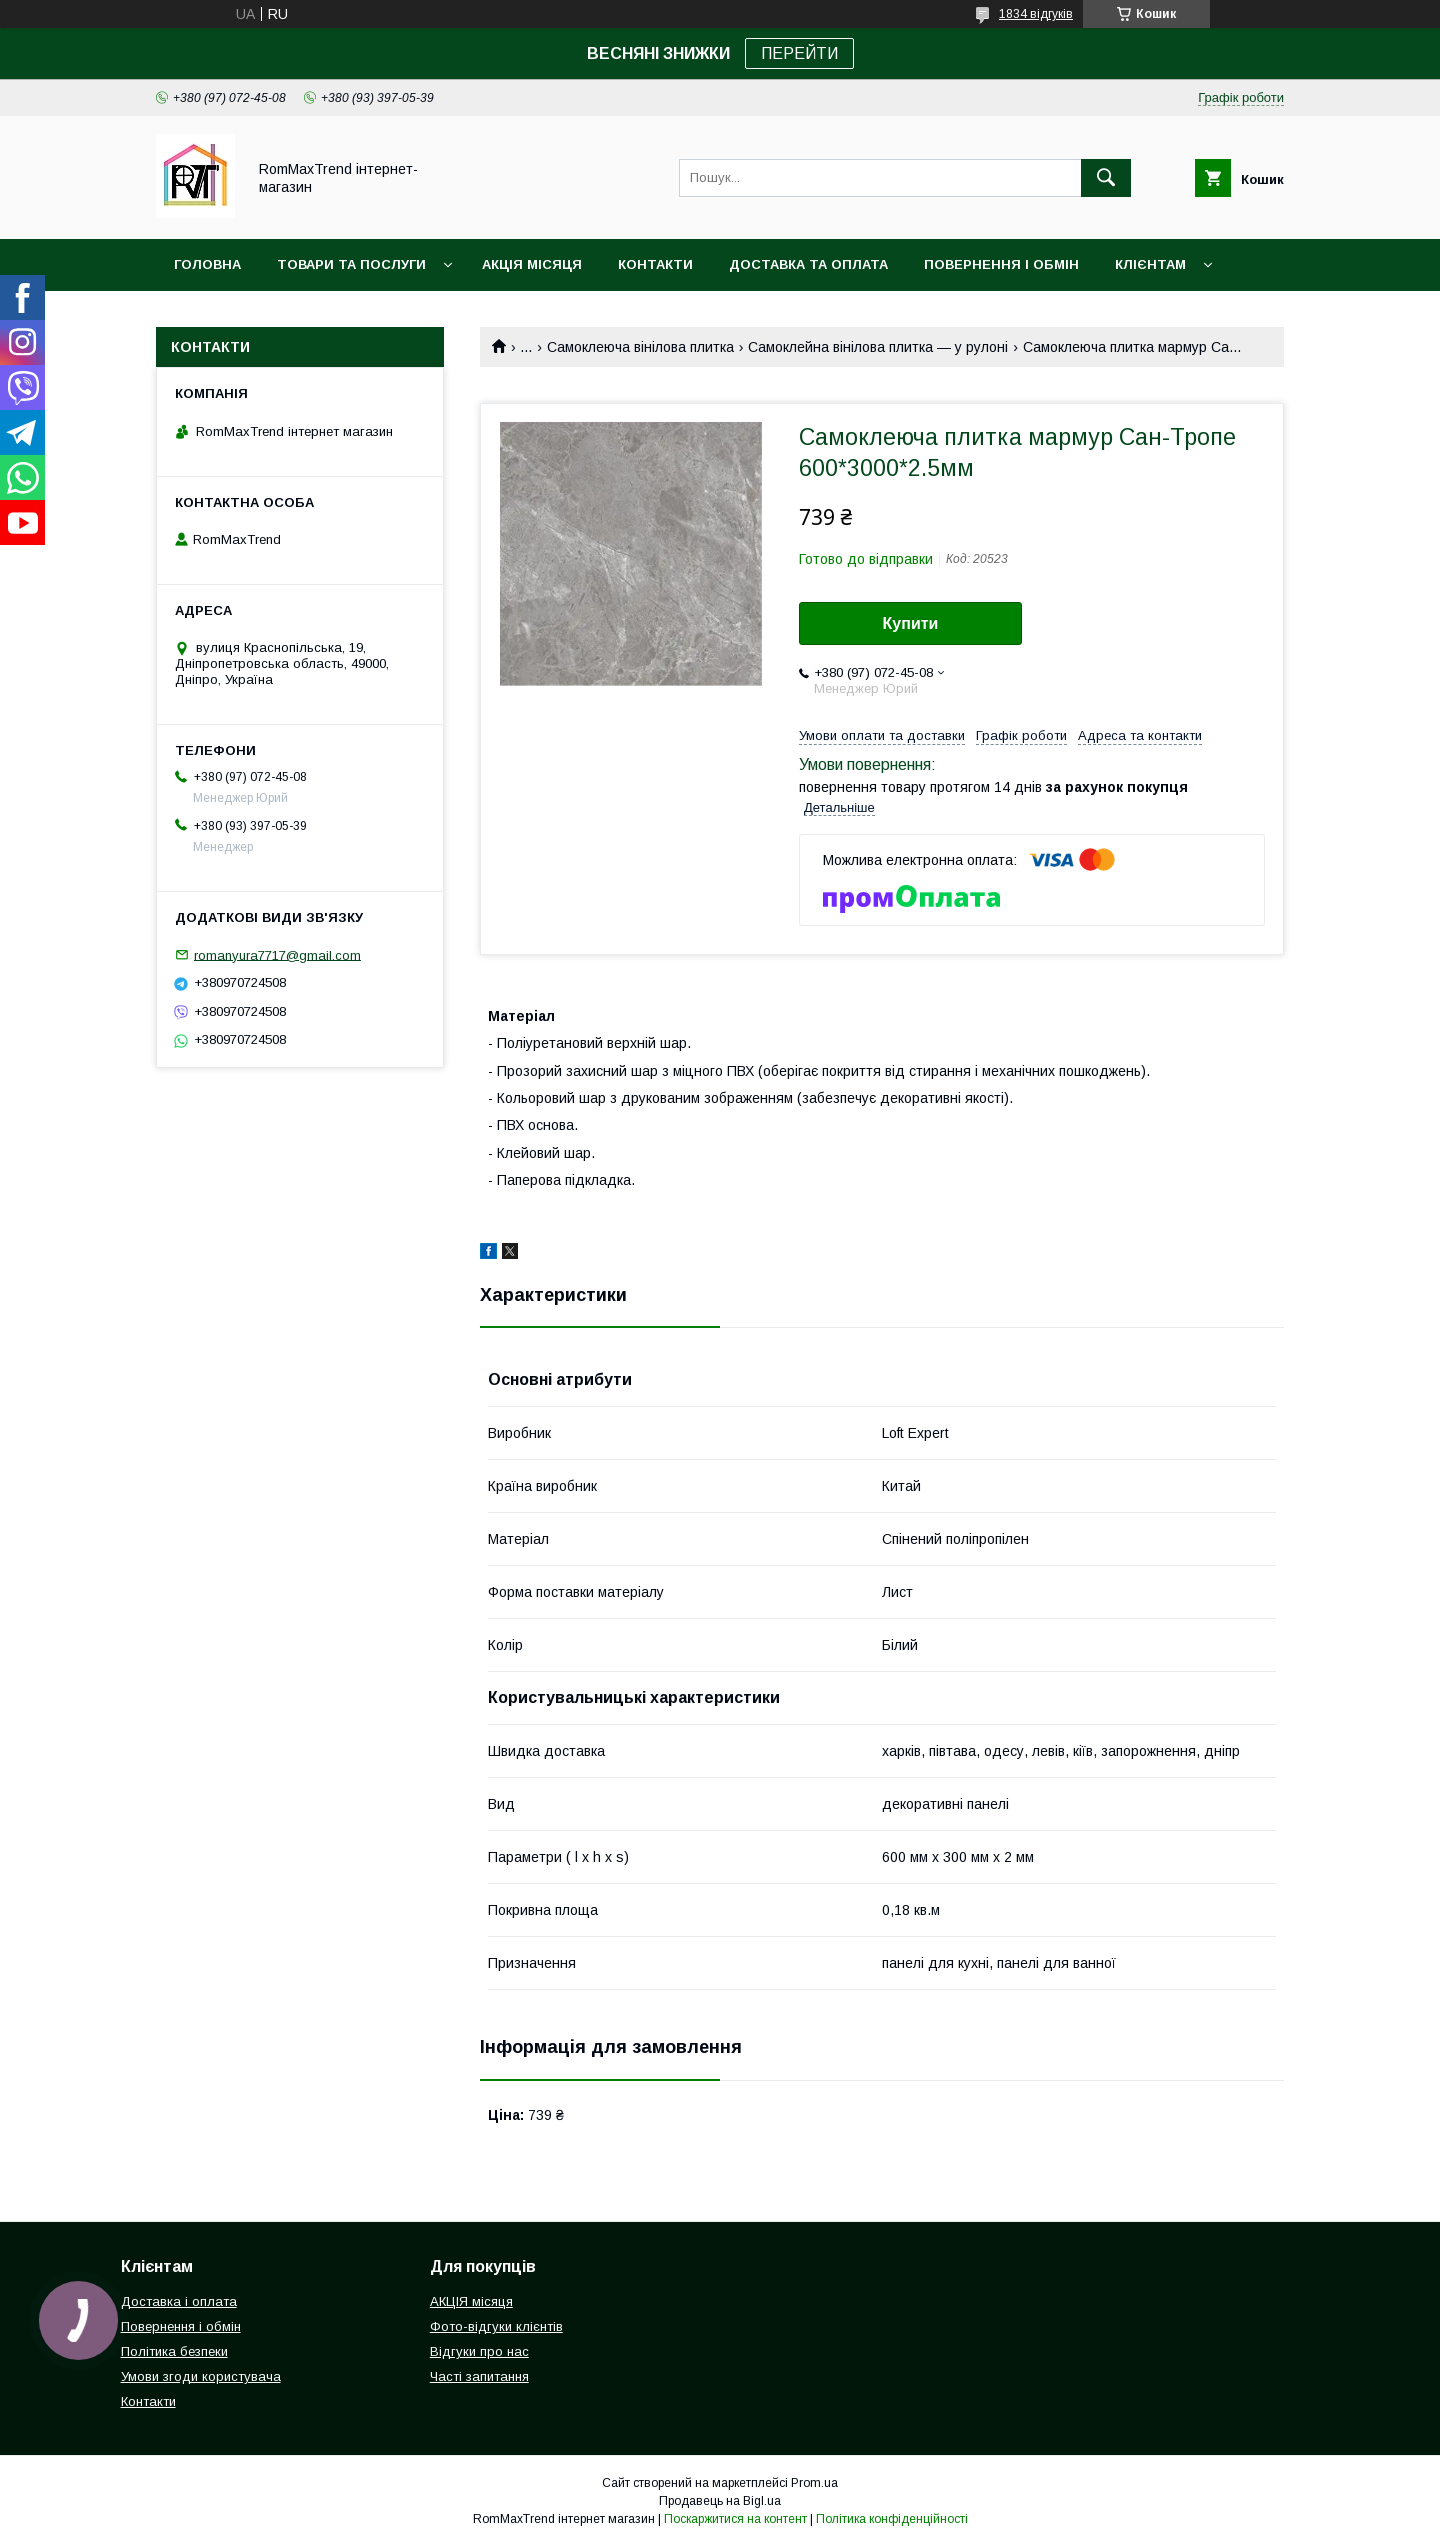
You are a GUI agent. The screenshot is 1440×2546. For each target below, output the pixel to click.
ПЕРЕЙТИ (799, 53)
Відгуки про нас (479, 2351)
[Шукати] (1106, 178)
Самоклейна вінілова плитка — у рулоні (878, 347)
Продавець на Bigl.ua (720, 2501)
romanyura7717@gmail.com (277, 954)
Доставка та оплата (808, 264)
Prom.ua (814, 2483)
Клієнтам (1150, 264)
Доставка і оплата (179, 2301)
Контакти (655, 264)
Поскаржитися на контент (735, 2519)
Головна (207, 264)
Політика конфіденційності (892, 2519)
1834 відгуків (1036, 14)
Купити (911, 623)
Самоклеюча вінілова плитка (640, 347)
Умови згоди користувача (201, 2376)
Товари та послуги (351, 264)
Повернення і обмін (1001, 264)
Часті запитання (479, 2376)
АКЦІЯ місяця (532, 264)
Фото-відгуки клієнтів (496, 2326)
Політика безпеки (174, 2351)
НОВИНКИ (208, 316)
